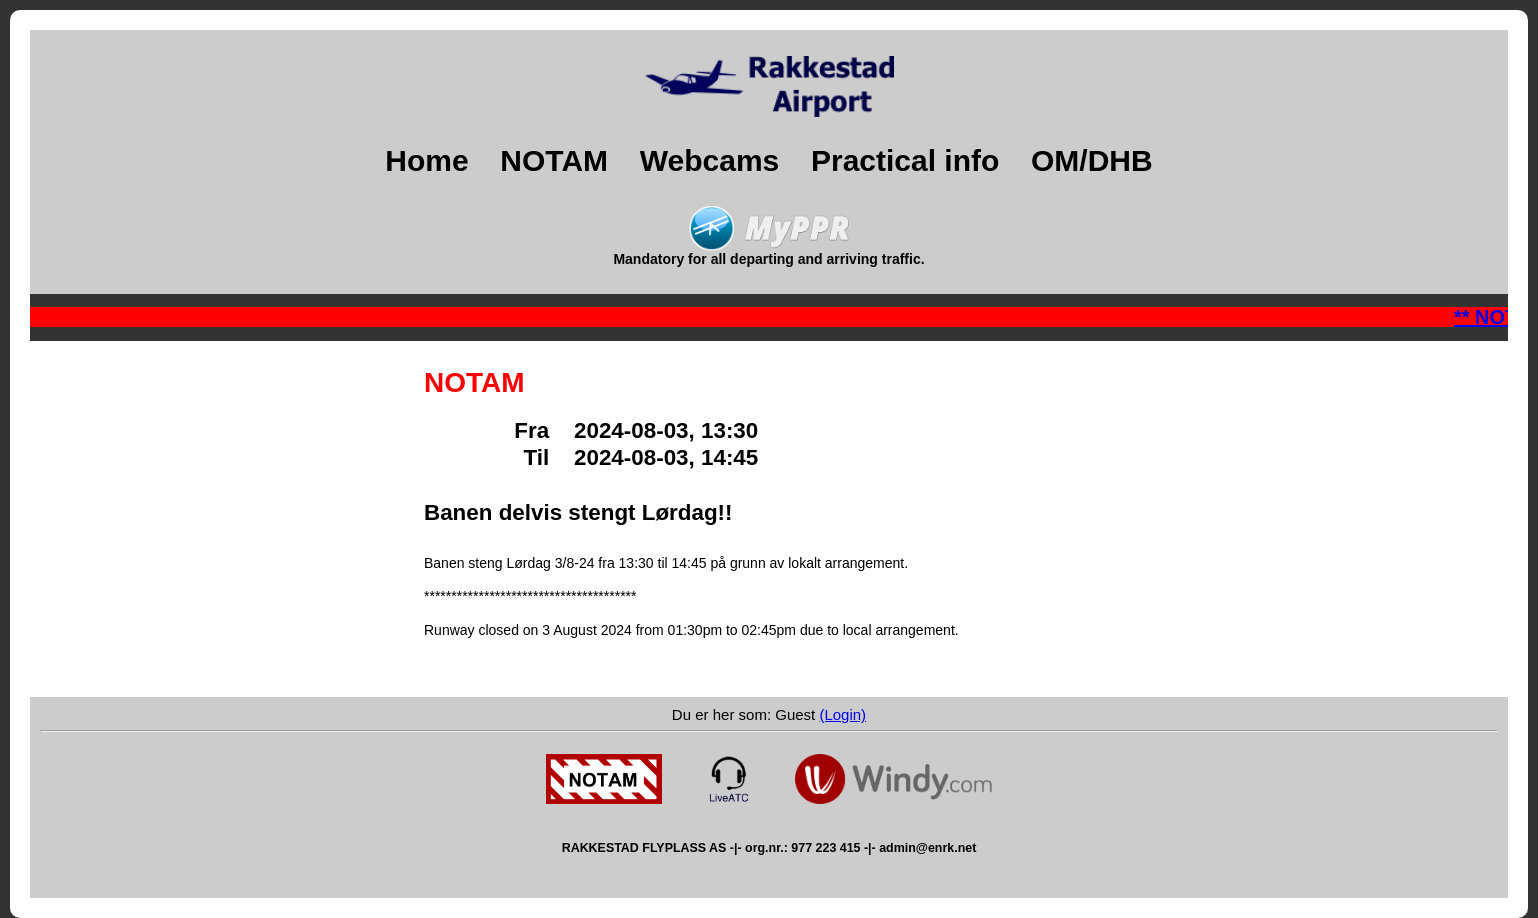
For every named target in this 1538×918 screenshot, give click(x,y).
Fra (544, 430)
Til (548, 457)
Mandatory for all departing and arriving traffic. (768, 252)
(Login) (842, 714)
